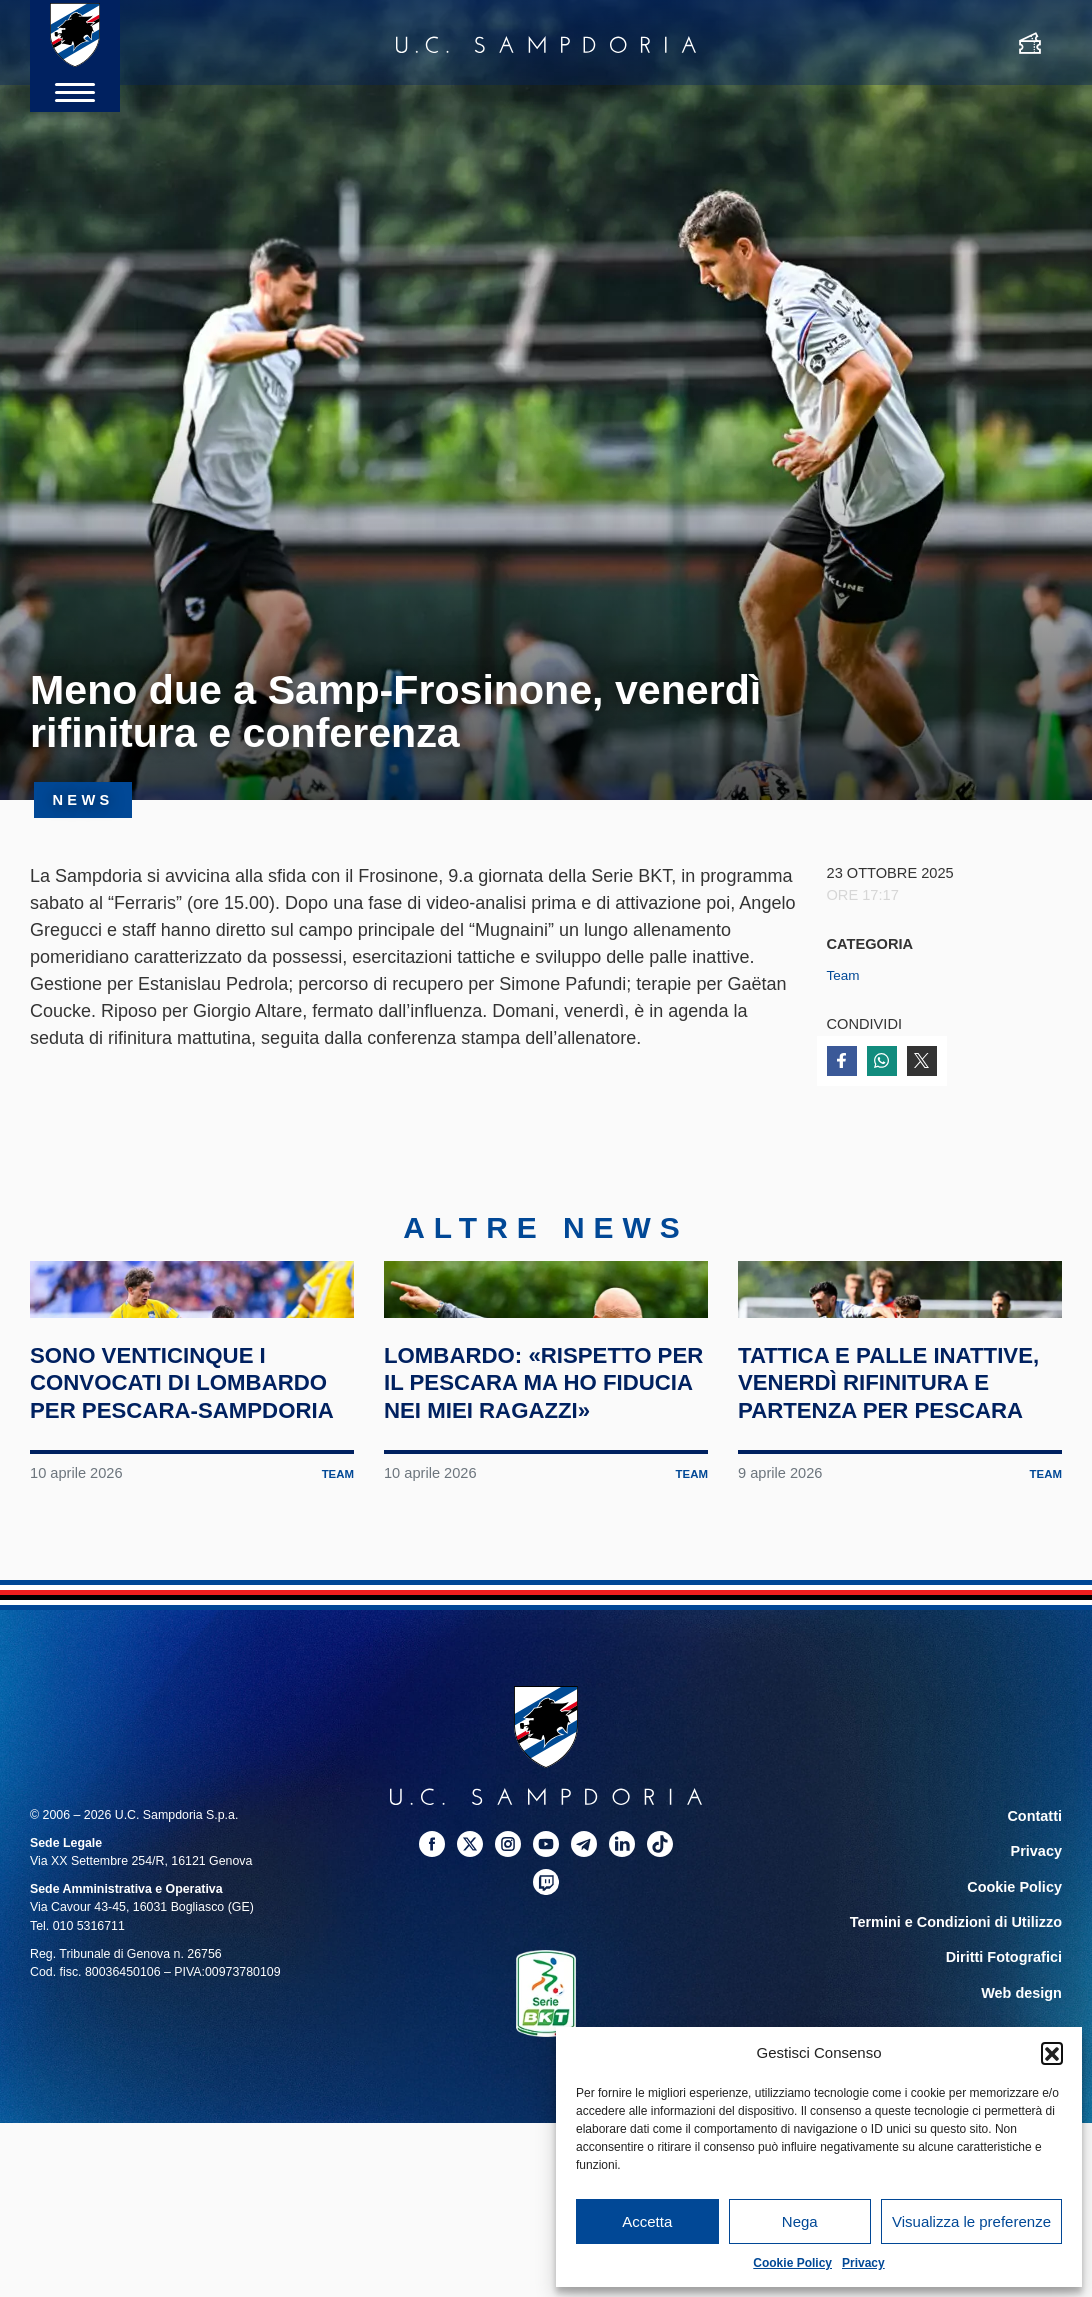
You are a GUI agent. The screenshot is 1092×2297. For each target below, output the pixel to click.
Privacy (863, 2263)
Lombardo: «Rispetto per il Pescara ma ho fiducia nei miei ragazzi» (542, 1518)
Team (845, 975)
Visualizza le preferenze (971, 2221)
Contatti (1038, 1966)
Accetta (647, 2221)
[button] (1052, 2053)
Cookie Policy (792, 2263)
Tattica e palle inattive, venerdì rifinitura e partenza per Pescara (897, 1518)
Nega (800, 2221)
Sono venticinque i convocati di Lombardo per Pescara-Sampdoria (178, 1518)
